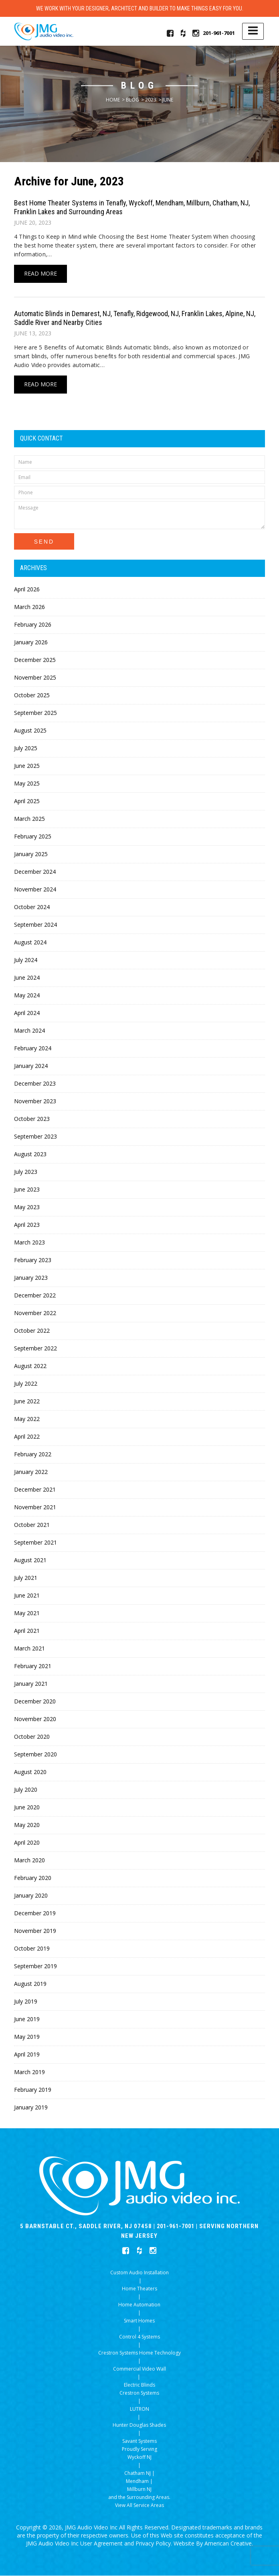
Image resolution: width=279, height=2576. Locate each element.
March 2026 (29, 607)
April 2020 (27, 1843)
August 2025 (30, 731)
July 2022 (25, 1384)
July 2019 (25, 2002)
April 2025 (27, 801)
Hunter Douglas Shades (139, 2425)
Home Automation (139, 2305)
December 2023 (35, 1084)
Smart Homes (139, 2321)
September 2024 (35, 925)
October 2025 (32, 695)
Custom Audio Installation (139, 2272)
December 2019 (35, 1913)
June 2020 (27, 1807)
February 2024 (32, 1048)
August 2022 (30, 1366)
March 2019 (29, 2072)
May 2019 (27, 2037)
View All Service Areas (139, 2505)
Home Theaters (139, 2289)
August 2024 (30, 942)
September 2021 (35, 1543)
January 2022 (31, 1472)
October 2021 (32, 1525)
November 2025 (35, 678)
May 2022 (27, 1419)
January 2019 (31, 2107)
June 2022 (27, 1401)
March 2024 (29, 1031)
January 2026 (31, 642)
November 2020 (35, 1719)
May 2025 (27, 784)
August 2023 (30, 1154)
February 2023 (32, 1260)
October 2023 (32, 1119)
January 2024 (31, 1066)
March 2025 (29, 819)
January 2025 (31, 854)
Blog (132, 100)
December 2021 (35, 1490)
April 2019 (27, 2054)
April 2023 (27, 1225)
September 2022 (35, 1348)
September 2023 (35, 1137)
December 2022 (35, 1295)
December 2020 (35, 1701)
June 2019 (27, 2019)
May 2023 (27, 1207)
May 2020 (27, 1825)
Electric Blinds (139, 2385)
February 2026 (32, 625)
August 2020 (30, 1772)
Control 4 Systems (139, 2337)
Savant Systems (139, 2441)
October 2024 (32, 907)
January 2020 (31, 1896)
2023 (150, 100)
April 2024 (27, 1013)
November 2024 (35, 889)
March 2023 (29, 1242)
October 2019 (32, 1949)
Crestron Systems (139, 2393)
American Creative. (228, 2544)
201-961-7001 (219, 33)
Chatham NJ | (139, 2473)
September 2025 (35, 713)
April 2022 (27, 1437)
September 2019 (35, 1966)
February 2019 (32, 2090)
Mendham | (139, 2481)
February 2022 (32, 1454)
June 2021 (27, 1596)
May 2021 (27, 1613)
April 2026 (27, 589)
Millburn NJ (139, 2489)
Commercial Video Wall (139, 2369)
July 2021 (25, 1578)
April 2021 (27, 1631)
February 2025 (32, 836)
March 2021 (29, 1648)
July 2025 (25, 748)
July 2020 (25, 1790)
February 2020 (32, 1878)
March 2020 (29, 1860)
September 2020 (35, 1754)
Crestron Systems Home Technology (139, 2353)
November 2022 (35, 1313)
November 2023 (35, 1101)
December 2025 (35, 660)
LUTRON (139, 2409)
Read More (40, 274)
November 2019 (35, 1931)
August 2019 (30, 1984)
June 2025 (27, 766)
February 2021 (32, 1666)
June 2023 (27, 1190)
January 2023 (31, 1278)
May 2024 (27, 995)
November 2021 (35, 1507)
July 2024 (25, 960)
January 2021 (31, 1684)
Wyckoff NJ (139, 2457)
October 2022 (32, 1331)
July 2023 (25, 1172)
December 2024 (35, 872)
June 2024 (27, 978)
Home (113, 100)
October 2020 (32, 1737)
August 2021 (30, 1560)
